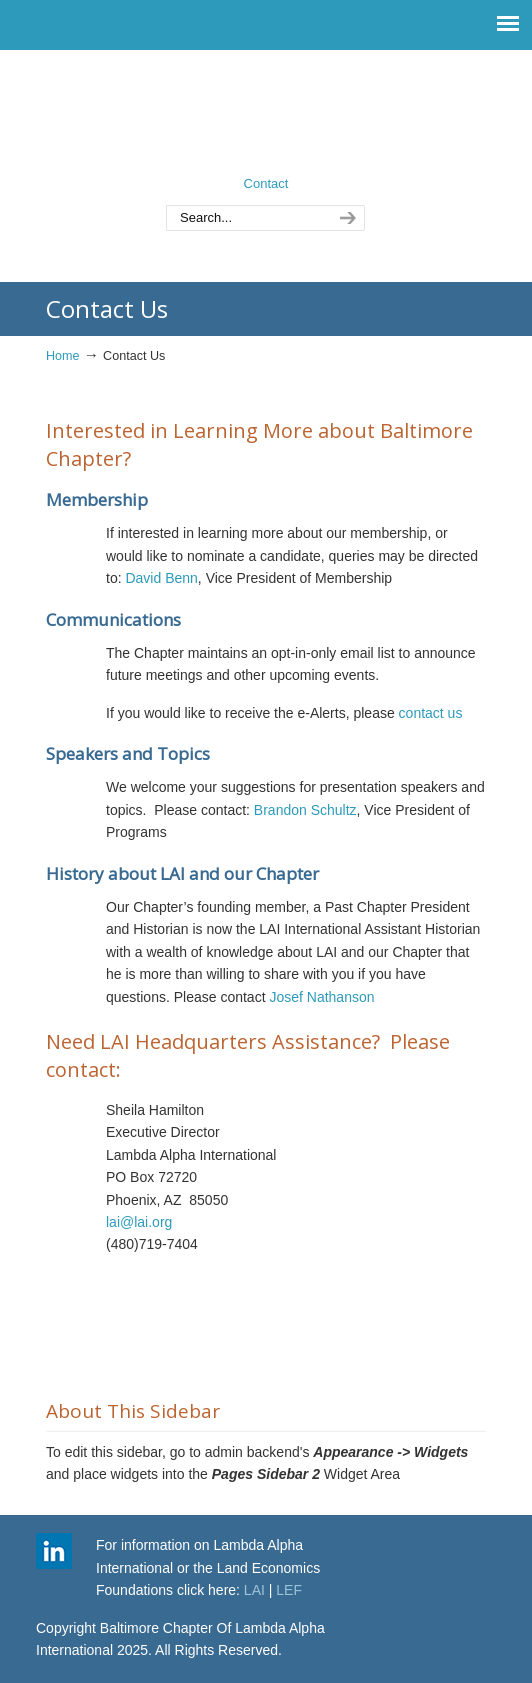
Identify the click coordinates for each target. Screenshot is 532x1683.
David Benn (161, 578)
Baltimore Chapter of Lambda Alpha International (266, 111)
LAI (254, 1590)
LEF (289, 1590)
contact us (431, 713)
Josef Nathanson (321, 997)
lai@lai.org (139, 1222)
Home (63, 356)
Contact (266, 183)
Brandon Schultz (305, 810)
